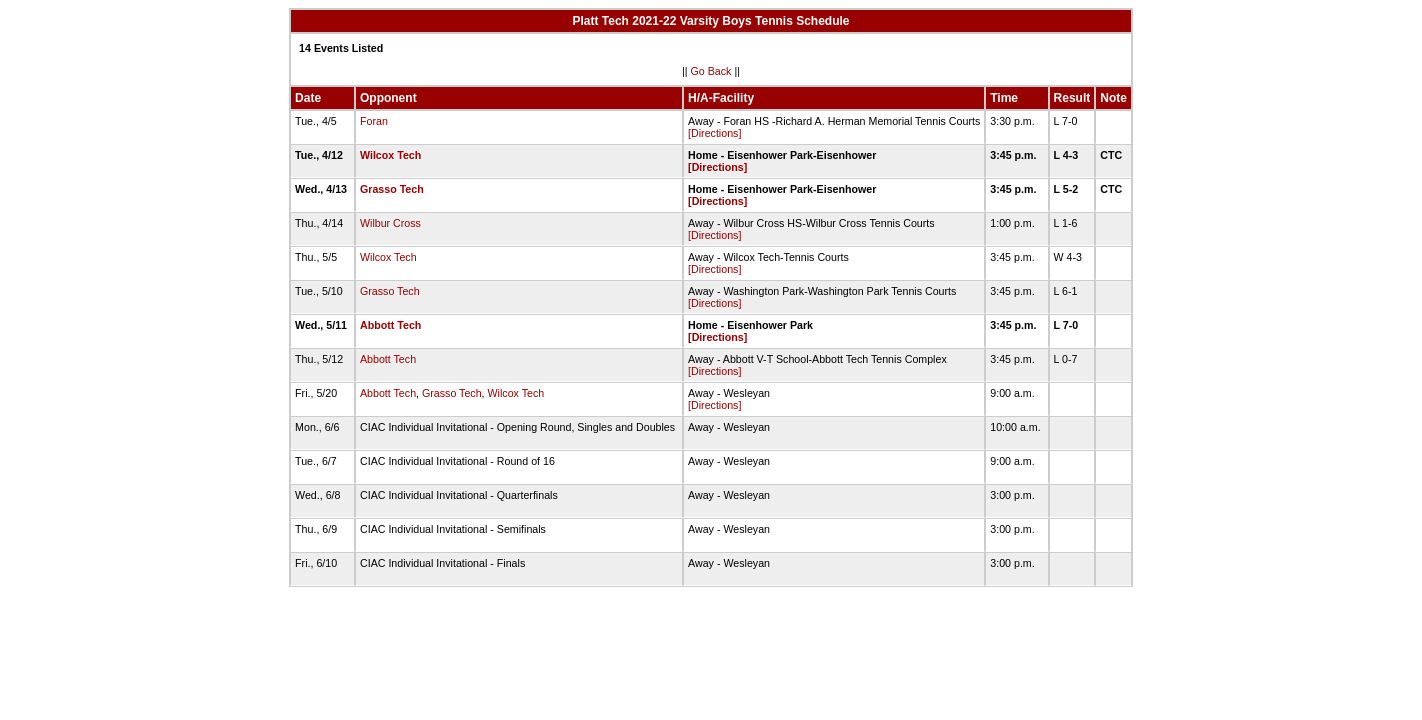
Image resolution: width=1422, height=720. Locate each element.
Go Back (711, 71)
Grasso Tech (392, 189)
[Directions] (714, 133)
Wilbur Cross (390, 223)
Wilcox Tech (390, 155)
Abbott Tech (390, 325)
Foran (374, 121)
